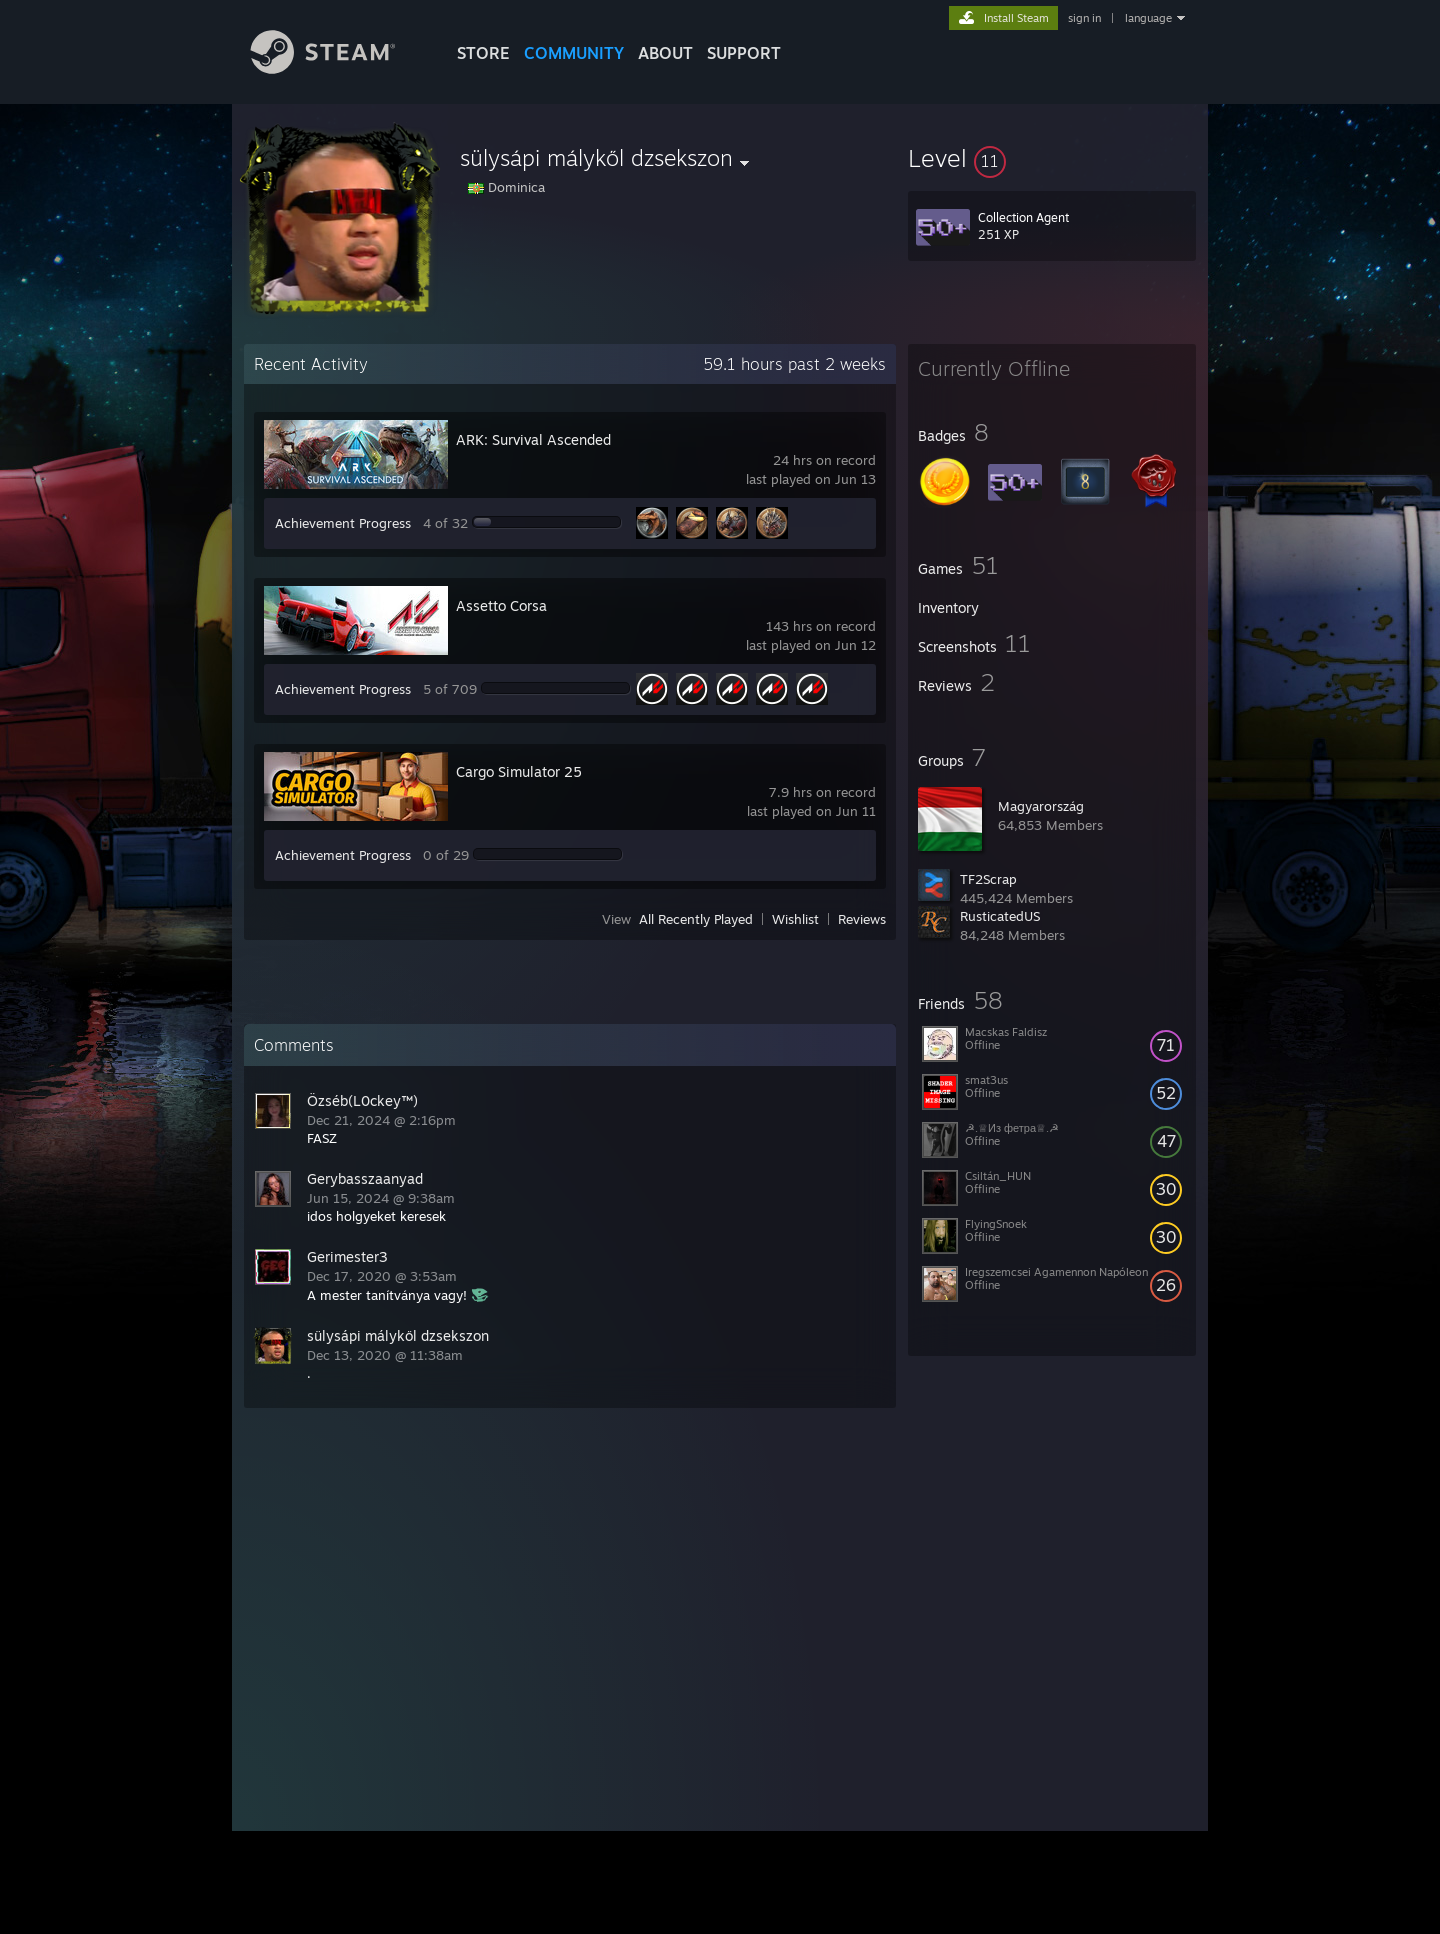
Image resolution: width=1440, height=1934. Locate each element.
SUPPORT (744, 53)
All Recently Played (696, 919)
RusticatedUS (1000, 916)
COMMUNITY (574, 53)
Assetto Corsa (501, 605)
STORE (483, 53)
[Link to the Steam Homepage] (338, 68)
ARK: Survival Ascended (533, 439)
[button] (1052, 158)
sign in (1084, 18)
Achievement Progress (343, 523)
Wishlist (795, 919)
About (665, 53)
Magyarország (1041, 806)
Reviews (862, 919)
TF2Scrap (988, 879)
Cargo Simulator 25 (519, 771)
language (1148, 18)
